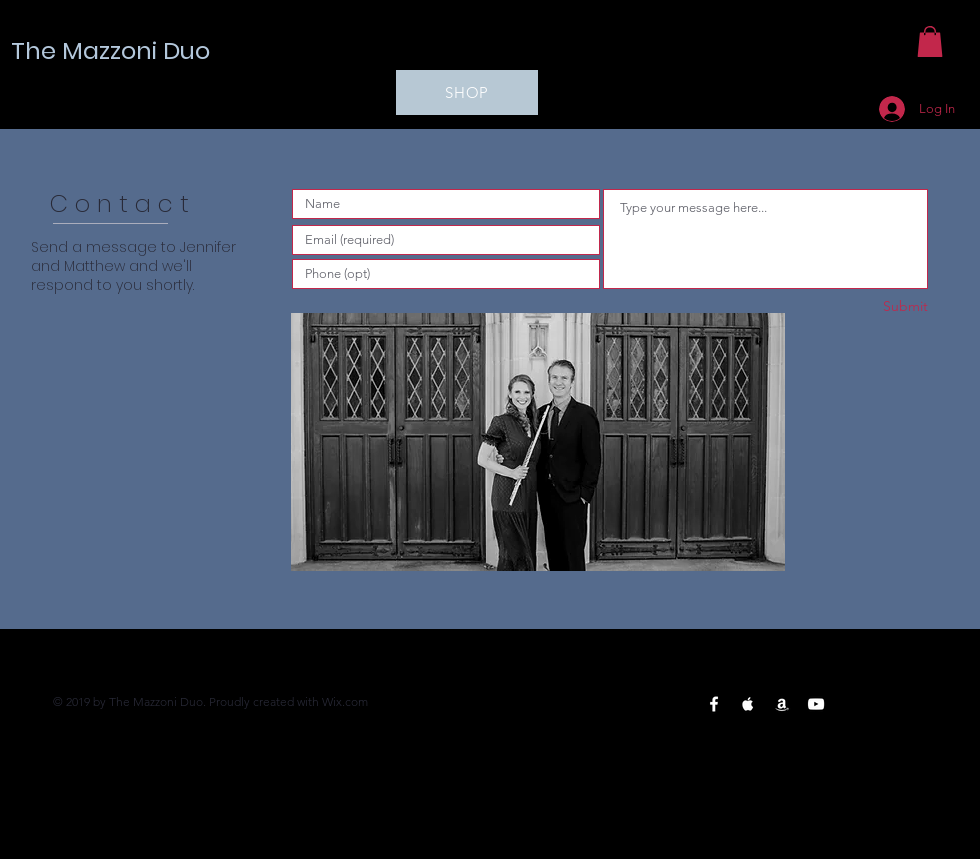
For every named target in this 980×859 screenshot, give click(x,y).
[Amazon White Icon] (782, 704)
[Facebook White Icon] (714, 704)
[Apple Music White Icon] (748, 704)
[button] (930, 41)
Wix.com (345, 701)
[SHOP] (467, 92)
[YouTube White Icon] (816, 704)
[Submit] (857, 306)
